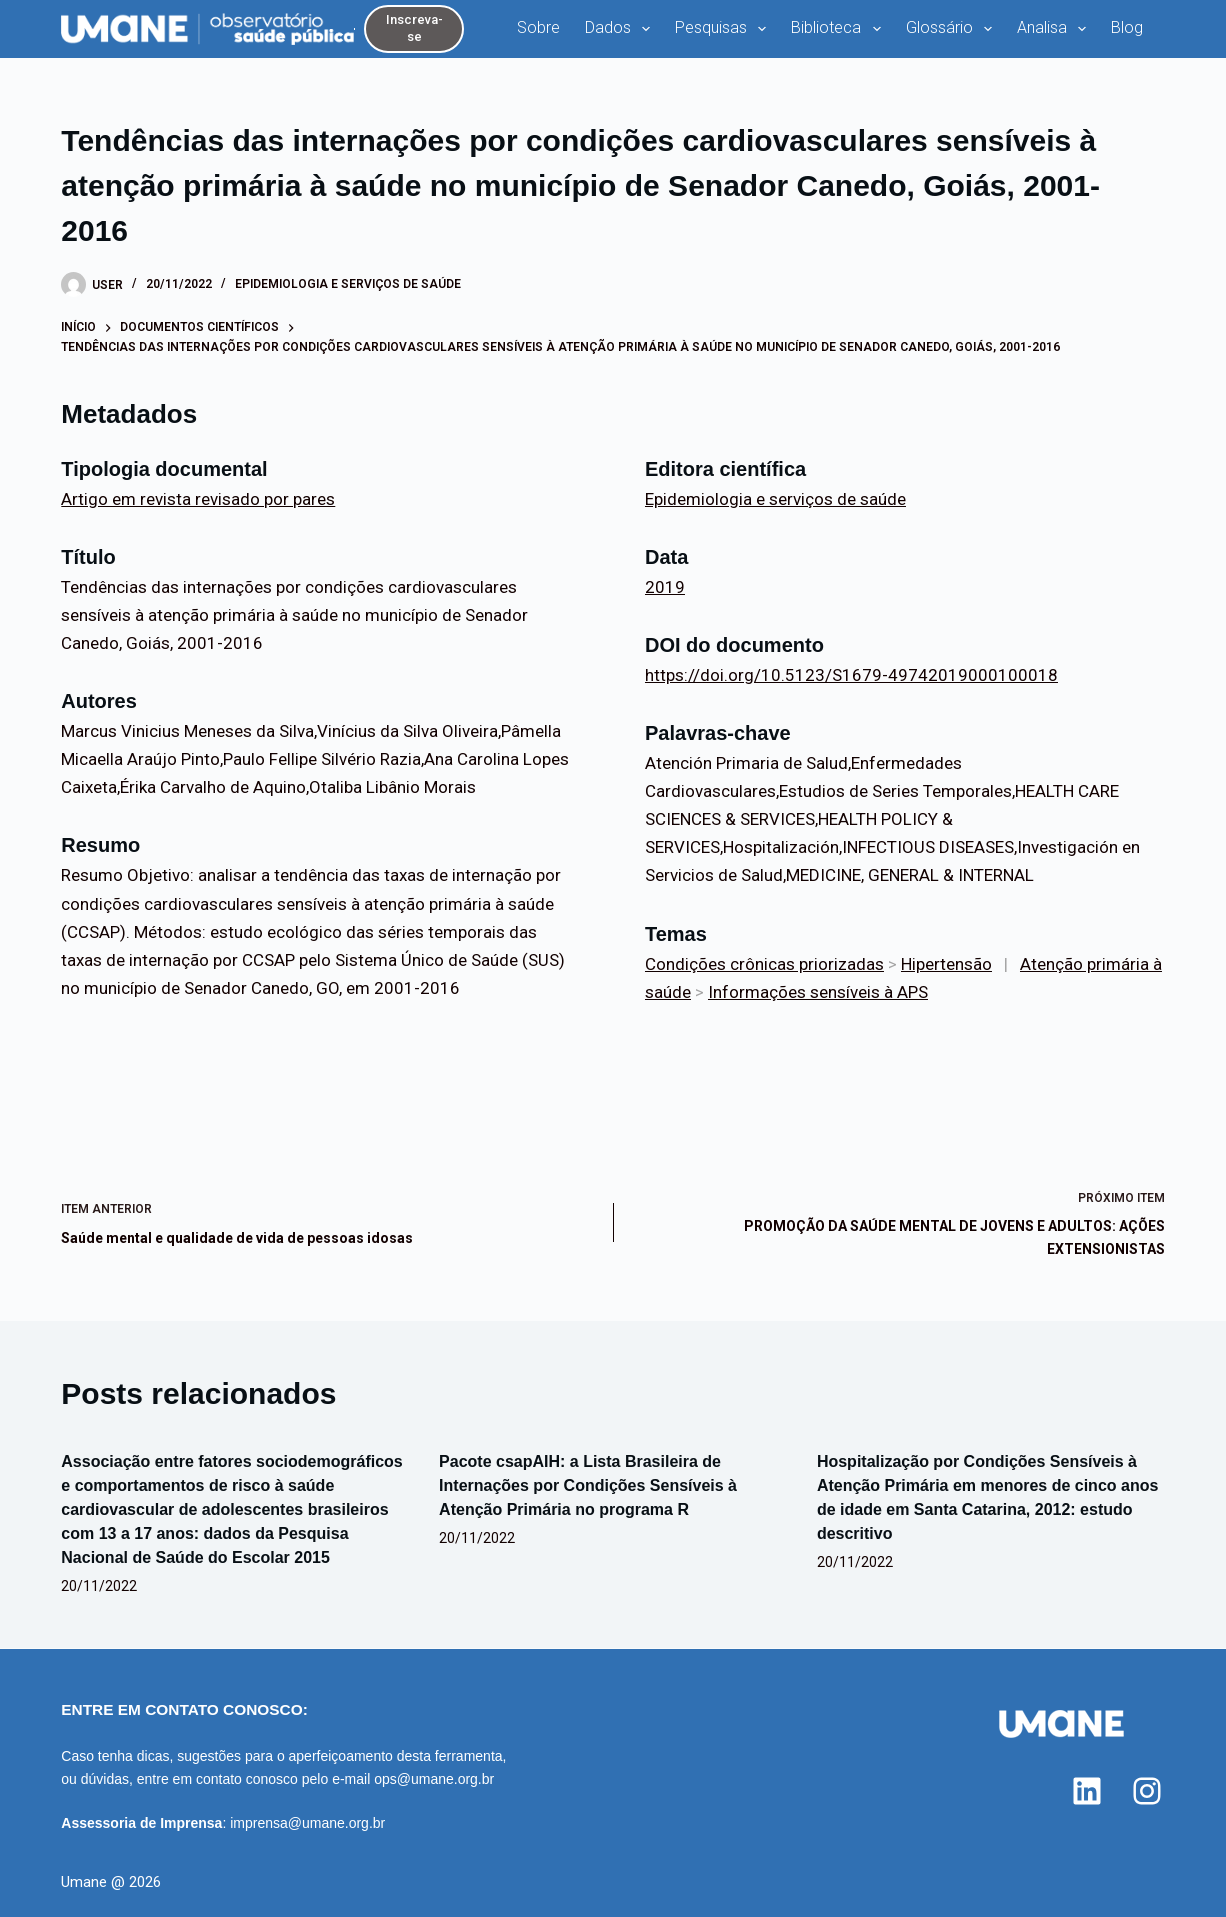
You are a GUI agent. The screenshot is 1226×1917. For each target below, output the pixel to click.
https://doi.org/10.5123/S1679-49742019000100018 (851, 675)
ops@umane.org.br (434, 1779)
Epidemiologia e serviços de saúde (348, 284)
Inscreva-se (414, 28)
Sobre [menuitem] (538, 27)
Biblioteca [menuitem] (839, 29)
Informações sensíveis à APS (818, 992)
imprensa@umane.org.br (307, 1823)
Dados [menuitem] (621, 29)
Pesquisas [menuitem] (724, 29)
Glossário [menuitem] (953, 29)
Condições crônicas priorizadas (764, 964)
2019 (665, 587)
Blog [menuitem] (1127, 27)
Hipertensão (946, 964)
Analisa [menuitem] (1055, 29)
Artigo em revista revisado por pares (198, 499)
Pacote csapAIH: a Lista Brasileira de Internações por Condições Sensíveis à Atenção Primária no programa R (588, 1485)
